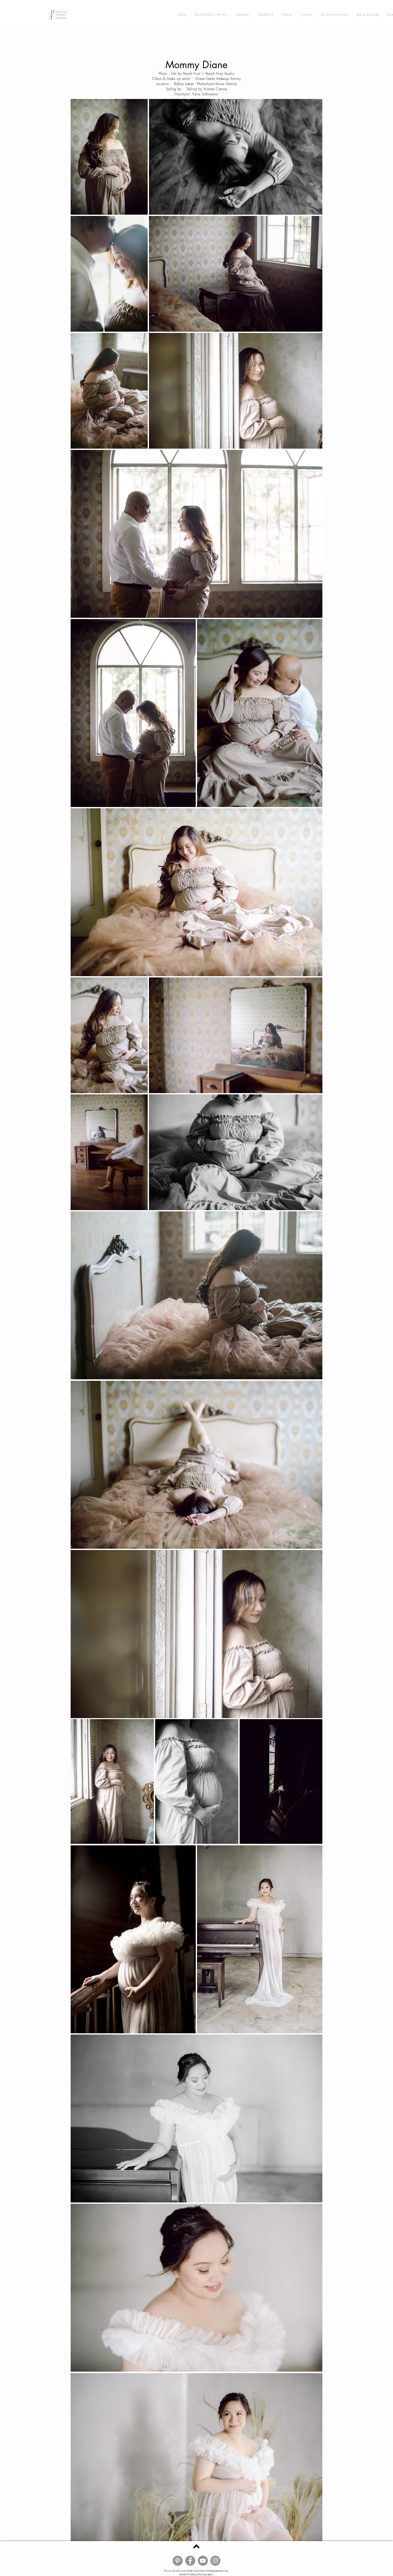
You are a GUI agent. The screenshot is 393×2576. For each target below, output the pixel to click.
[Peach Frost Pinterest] (178, 2561)
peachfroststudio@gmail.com (211, 2570)
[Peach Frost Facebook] (190, 2561)
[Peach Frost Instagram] (215, 2561)
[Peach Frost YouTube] (203, 2561)
